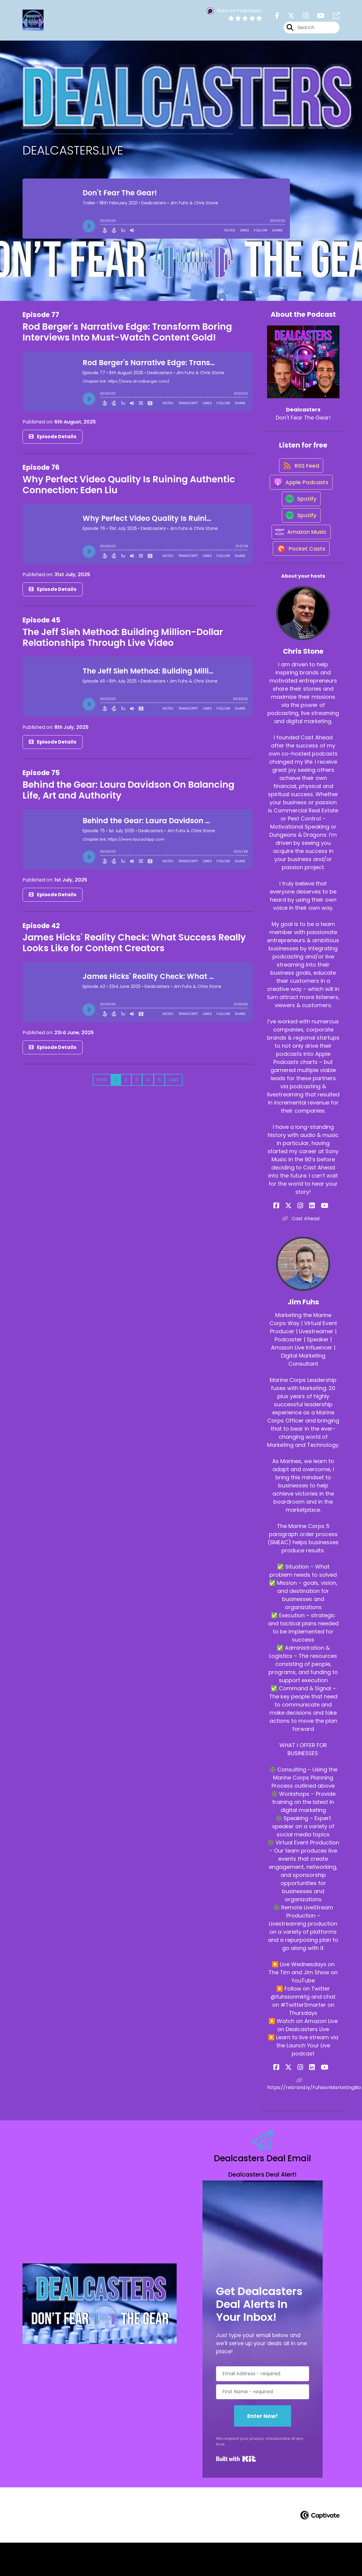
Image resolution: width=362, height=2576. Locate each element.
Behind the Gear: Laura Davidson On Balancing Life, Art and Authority (128, 794)
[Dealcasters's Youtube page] (317, 18)
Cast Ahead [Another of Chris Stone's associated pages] (303, 1251)
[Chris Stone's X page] (295, 1239)
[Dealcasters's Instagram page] (302, 18)
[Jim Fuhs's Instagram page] (303, 2100)
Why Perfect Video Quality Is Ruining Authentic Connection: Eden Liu (129, 488)
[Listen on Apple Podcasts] (300, 495)
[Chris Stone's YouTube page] (317, 1239)
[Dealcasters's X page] (287, 18)
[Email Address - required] (262, 2406)
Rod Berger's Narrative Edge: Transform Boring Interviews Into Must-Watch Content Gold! (127, 336)
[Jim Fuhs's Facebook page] (288, 2100)
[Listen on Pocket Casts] (300, 581)
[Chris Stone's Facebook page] (288, 1239)
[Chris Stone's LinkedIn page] (309, 1239)
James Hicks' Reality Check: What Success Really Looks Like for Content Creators (134, 947)
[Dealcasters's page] (332, 18)
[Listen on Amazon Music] (300, 559)
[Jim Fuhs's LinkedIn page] (309, 2100)
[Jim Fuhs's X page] (295, 2100)
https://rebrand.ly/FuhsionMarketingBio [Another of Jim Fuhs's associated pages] (303, 2117)
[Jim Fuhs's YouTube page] (317, 2100)
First (102, 1083)
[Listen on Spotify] (300, 516)
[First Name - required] (262, 2424)
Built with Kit (236, 2491)
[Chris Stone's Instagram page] (303, 1239)
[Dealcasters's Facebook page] (277, 18)
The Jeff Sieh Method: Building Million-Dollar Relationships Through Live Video (123, 641)
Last (173, 1083)
